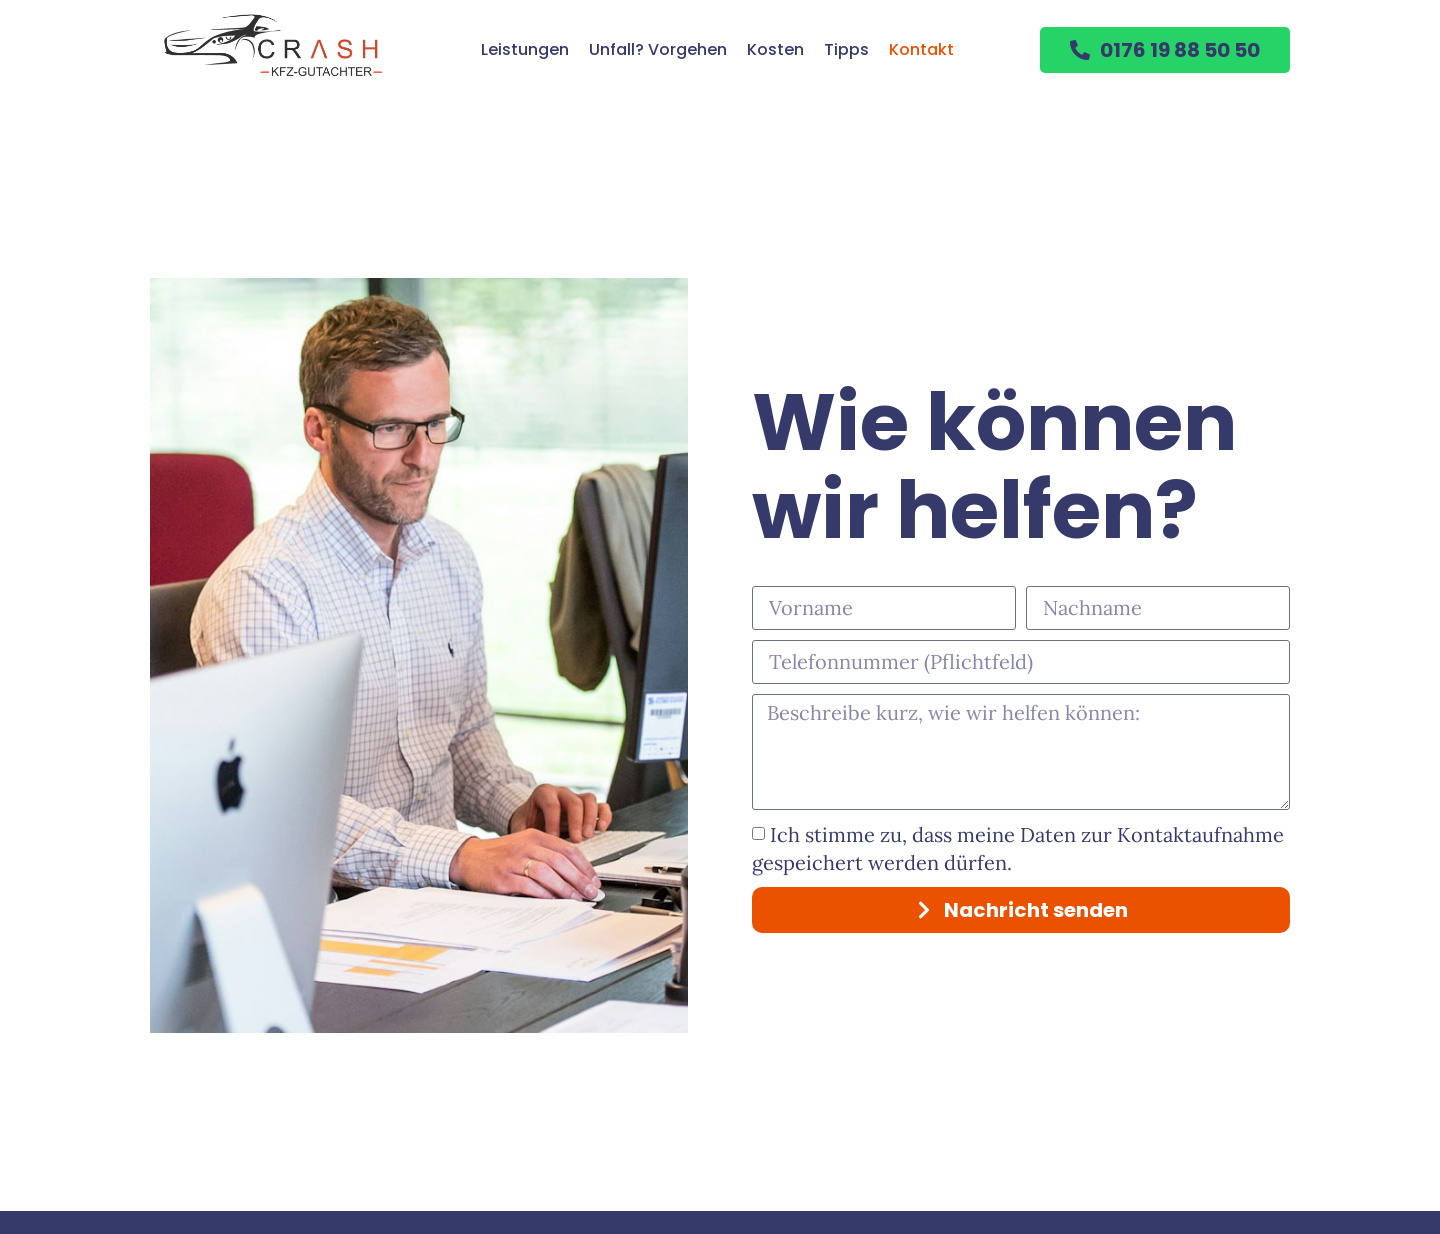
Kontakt (921, 49)
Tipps (846, 49)
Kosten (775, 49)
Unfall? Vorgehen (658, 49)
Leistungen (525, 49)
